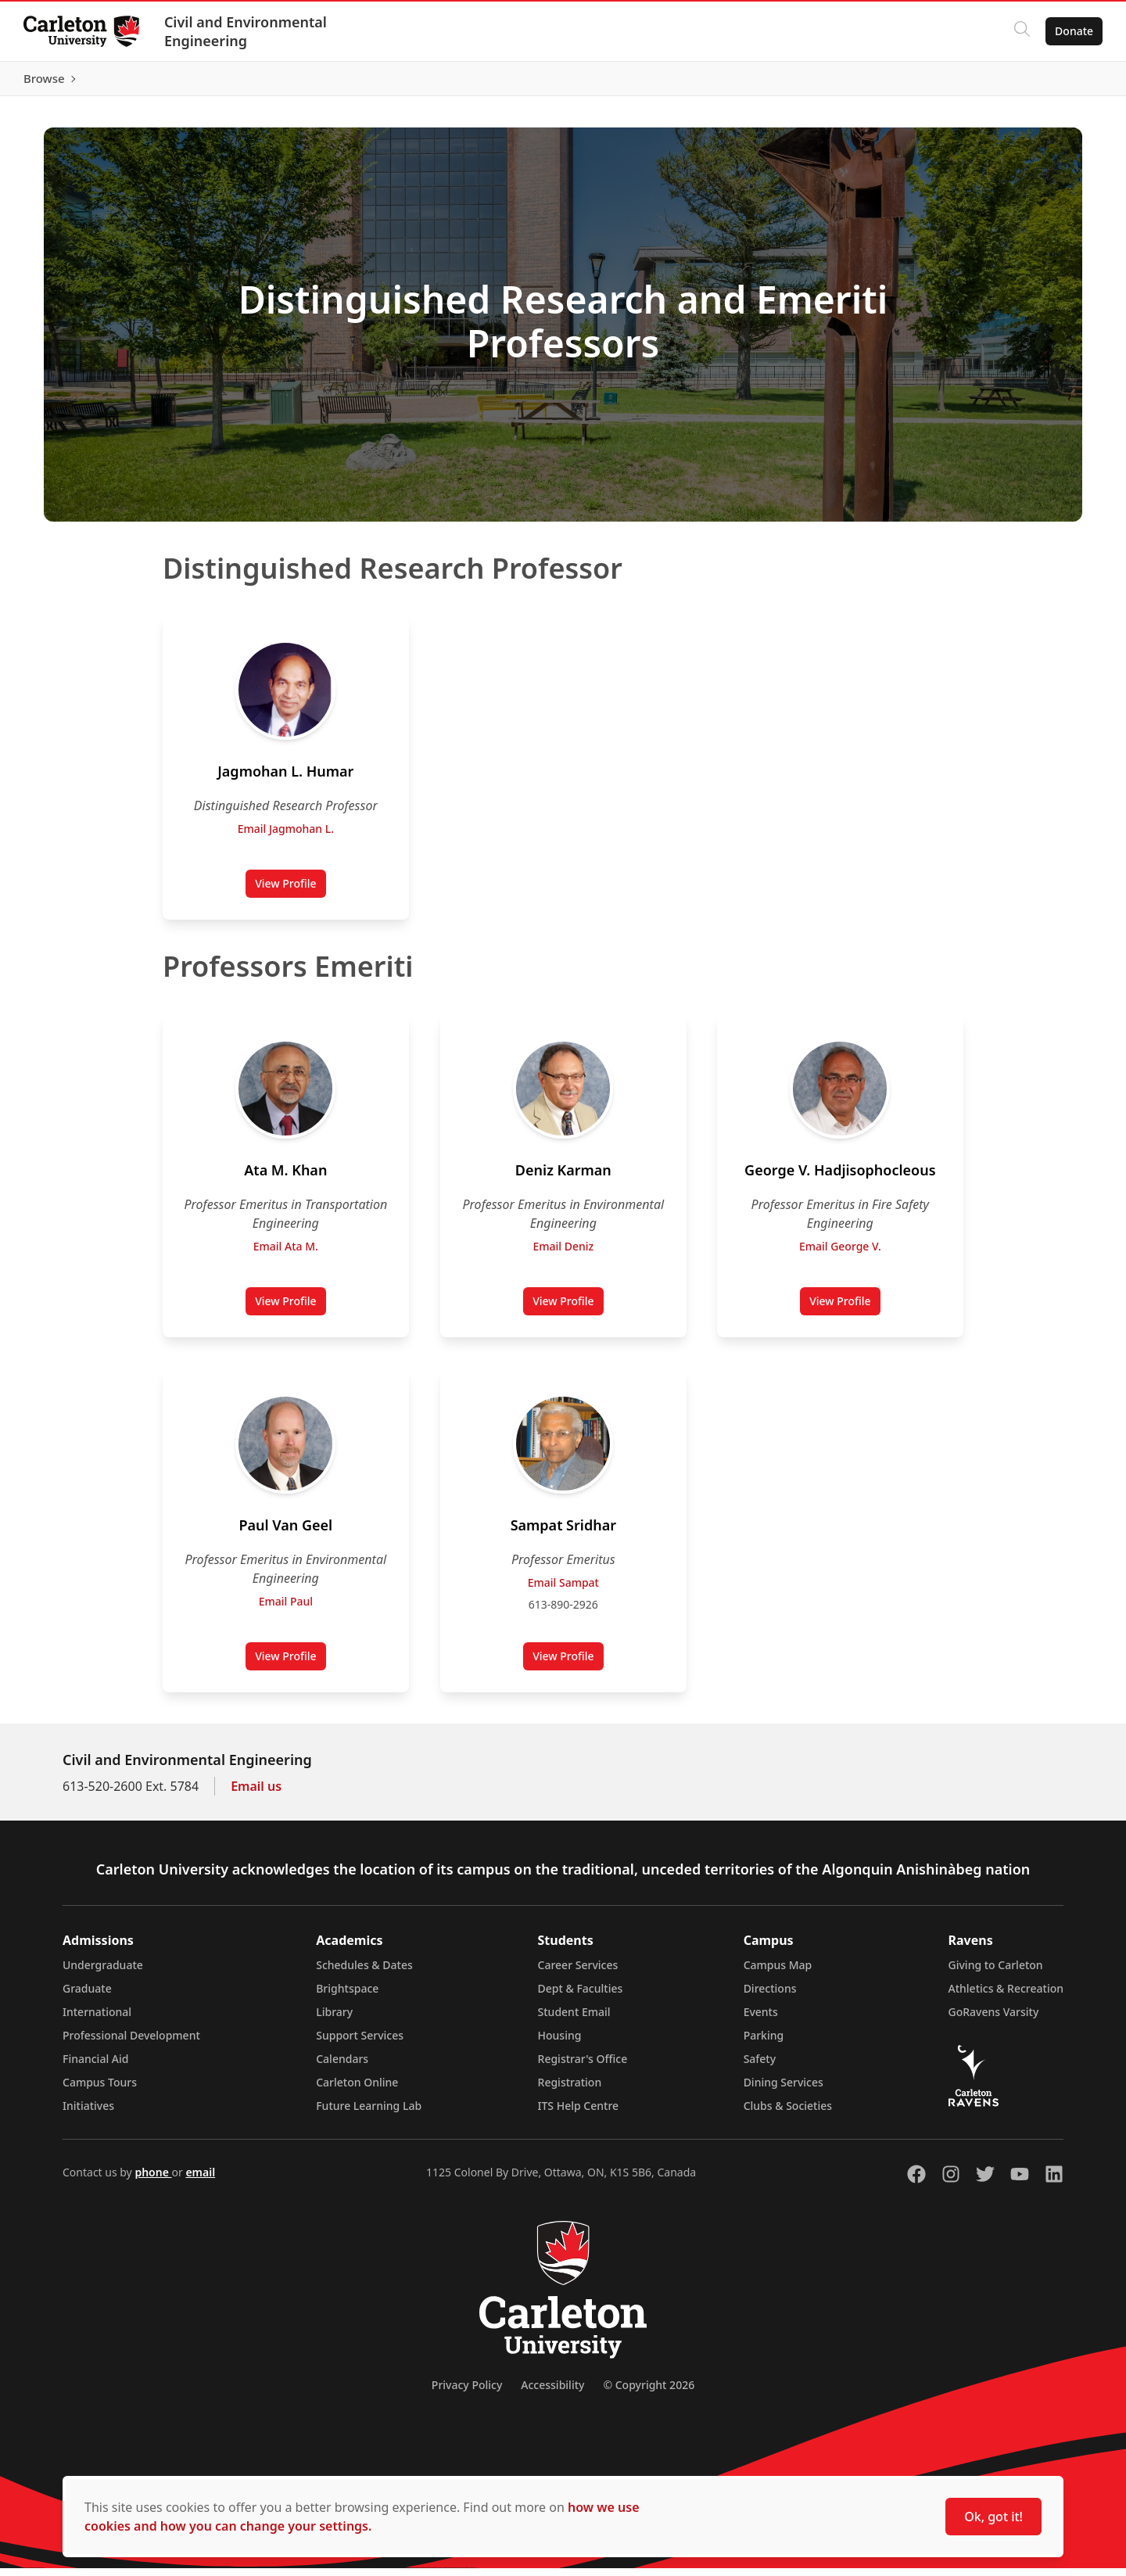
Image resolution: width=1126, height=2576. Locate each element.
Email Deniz (563, 1254)
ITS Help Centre (578, 2113)
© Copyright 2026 (648, 2392)
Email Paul (286, 1609)
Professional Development (131, 2043)
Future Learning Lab (368, 2113)
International (97, 2019)
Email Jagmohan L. (286, 836)
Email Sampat (562, 1590)
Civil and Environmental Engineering (247, 31)
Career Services (578, 1972)
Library (334, 2019)
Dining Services (783, 2090)
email (200, 2179)
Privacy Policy (467, 2392)
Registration (570, 2090)
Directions (770, 1996)
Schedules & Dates (364, 1972)
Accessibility (552, 2392)
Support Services (359, 2043)
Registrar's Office (583, 2066)
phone (152, 2179)
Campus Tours (100, 2090)
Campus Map (778, 1972)
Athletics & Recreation (1005, 1996)
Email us (256, 1794)
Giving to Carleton (995, 1972)
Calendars (342, 2066)
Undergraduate (103, 1972)
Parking (764, 2043)
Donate (1072, 30)
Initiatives (88, 2113)
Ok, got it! (993, 2516)
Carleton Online (357, 2090)
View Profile (290, 895)
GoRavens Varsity (993, 2019)
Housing (560, 2043)
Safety (760, 2066)
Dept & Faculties (580, 1996)
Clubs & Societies (788, 2113)
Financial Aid (95, 2066)
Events (761, 2019)
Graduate (87, 1996)
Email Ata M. (285, 1254)
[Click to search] (1020, 31)
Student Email (574, 2019)
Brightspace (347, 1996)
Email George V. (840, 1254)
